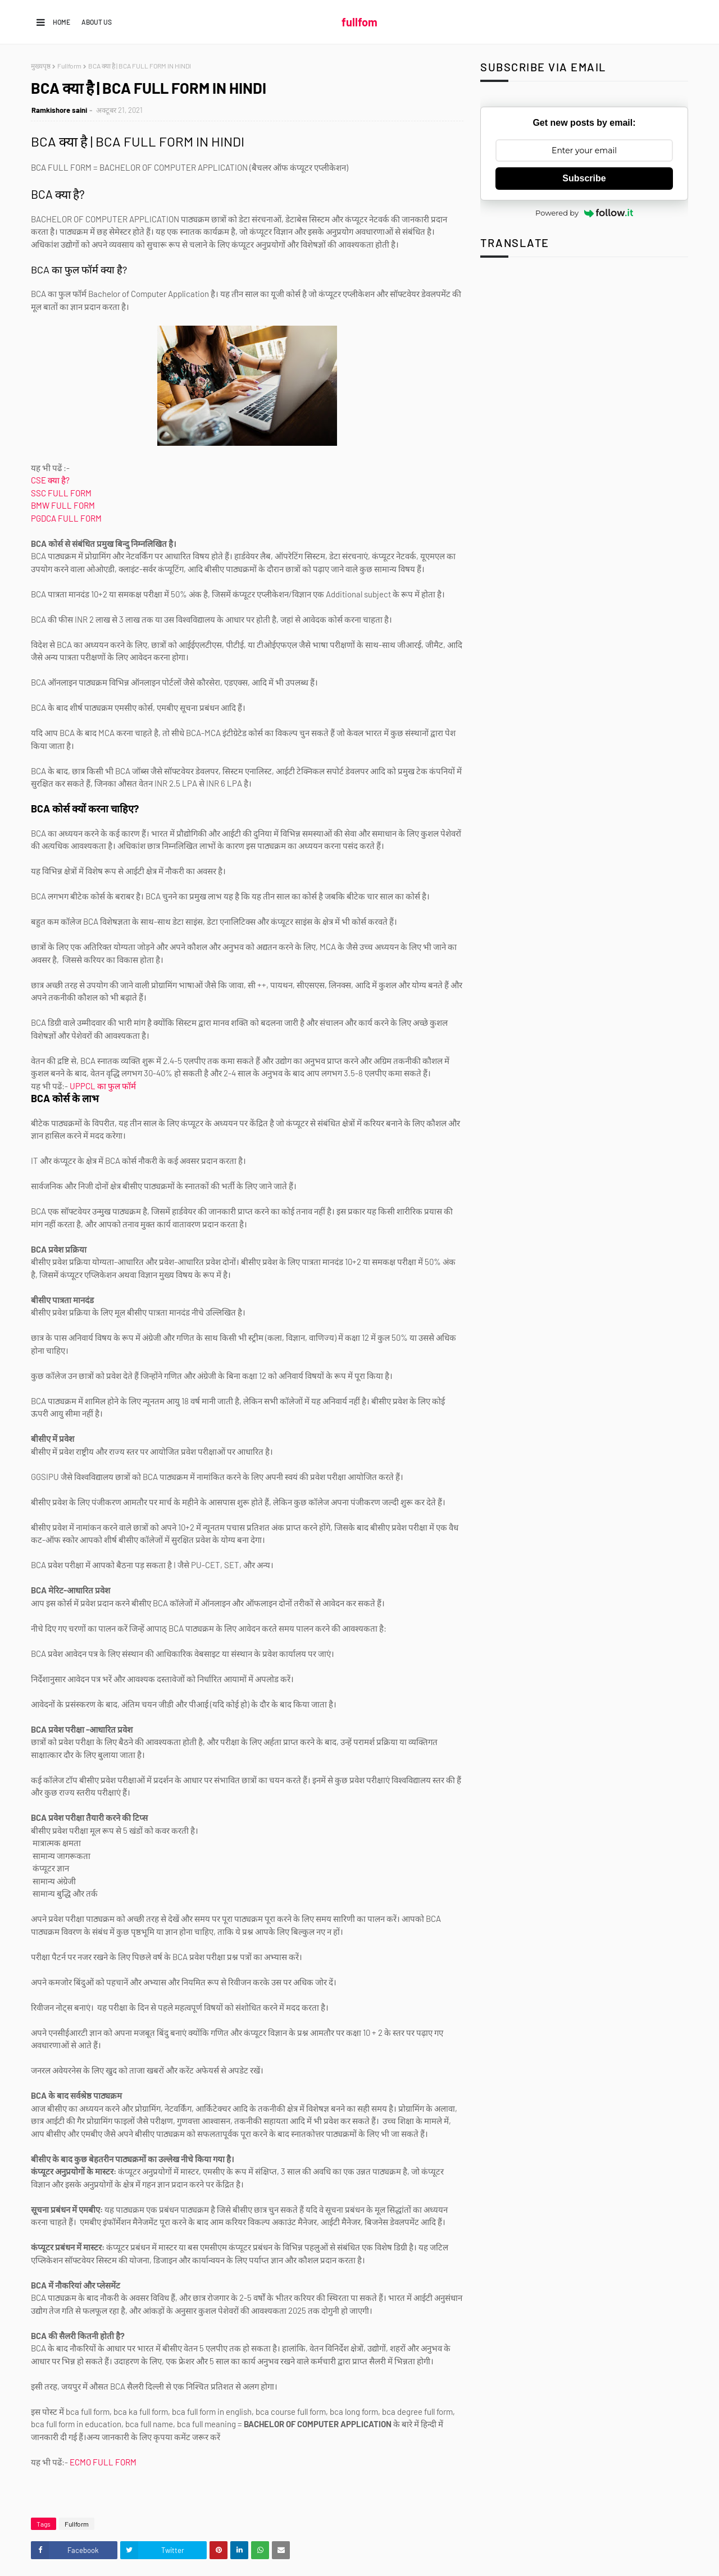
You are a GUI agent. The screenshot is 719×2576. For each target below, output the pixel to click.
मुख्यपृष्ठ (41, 66)
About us (96, 22)
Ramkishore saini (59, 110)
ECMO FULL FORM (103, 2462)
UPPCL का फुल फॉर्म (103, 1086)
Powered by (584, 212)
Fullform (69, 66)
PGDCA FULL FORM (67, 518)
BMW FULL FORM (63, 505)
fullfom (359, 22)
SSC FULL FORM (61, 493)
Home (61, 22)
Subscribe (584, 178)
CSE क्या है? (50, 480)
